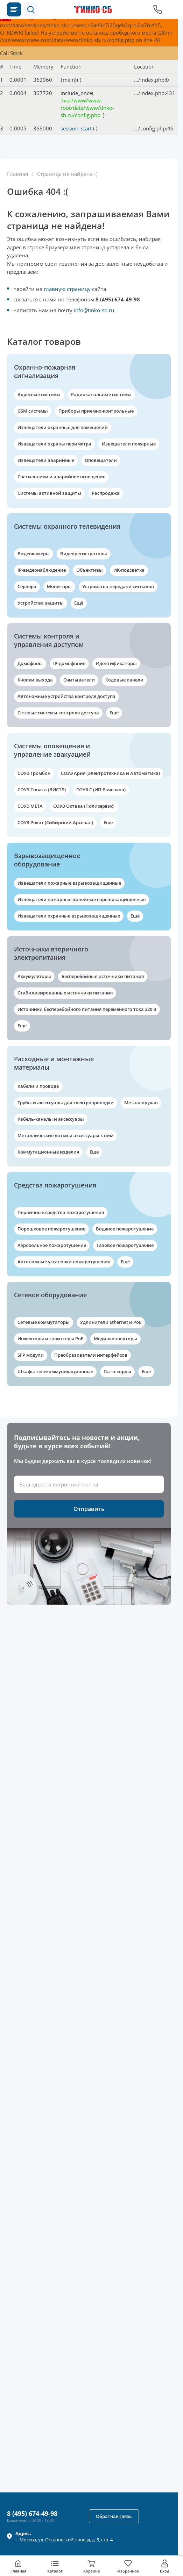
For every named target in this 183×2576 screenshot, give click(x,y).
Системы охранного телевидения (67, 526)
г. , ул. (64, 2536)
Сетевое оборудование (50, 1295)
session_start (76, 128)
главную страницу (67, 288)
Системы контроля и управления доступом (49, 640)
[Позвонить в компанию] (158, 9)
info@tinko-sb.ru (94, 310)
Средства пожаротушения (55, 1185)
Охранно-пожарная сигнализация (44, 371)
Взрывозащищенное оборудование (47, 859)
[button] (31, 9)
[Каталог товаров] (14, 9)
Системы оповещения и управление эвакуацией (52, 750)
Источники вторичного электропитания (51, 953)
